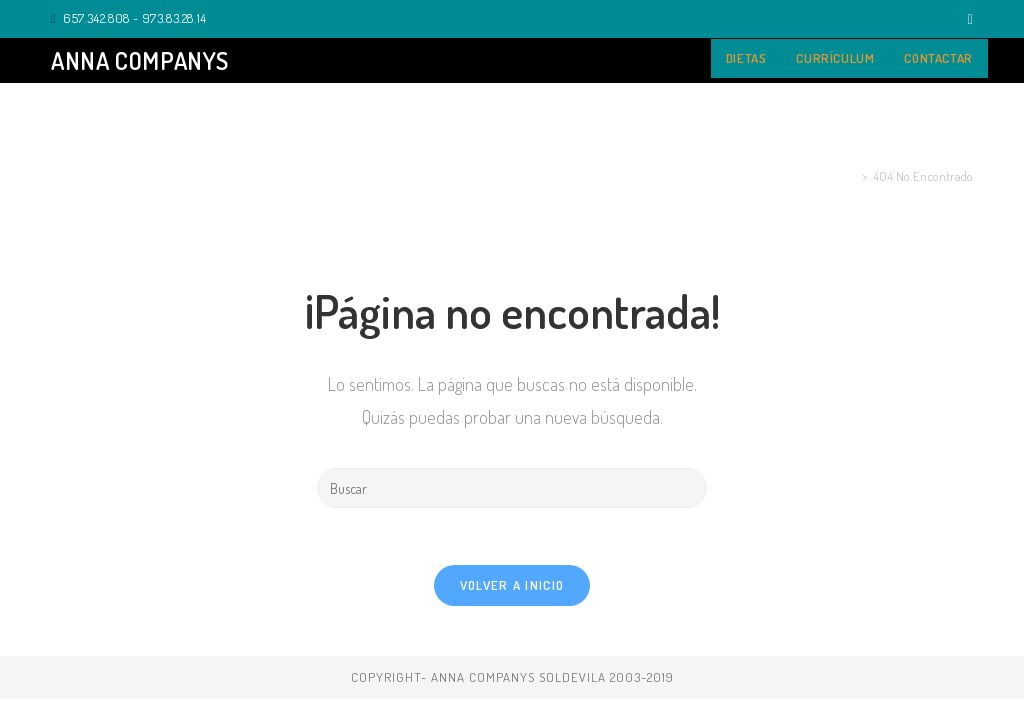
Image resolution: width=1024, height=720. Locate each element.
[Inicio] (853, 176)
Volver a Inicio (512, 588)
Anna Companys (140, 60)
